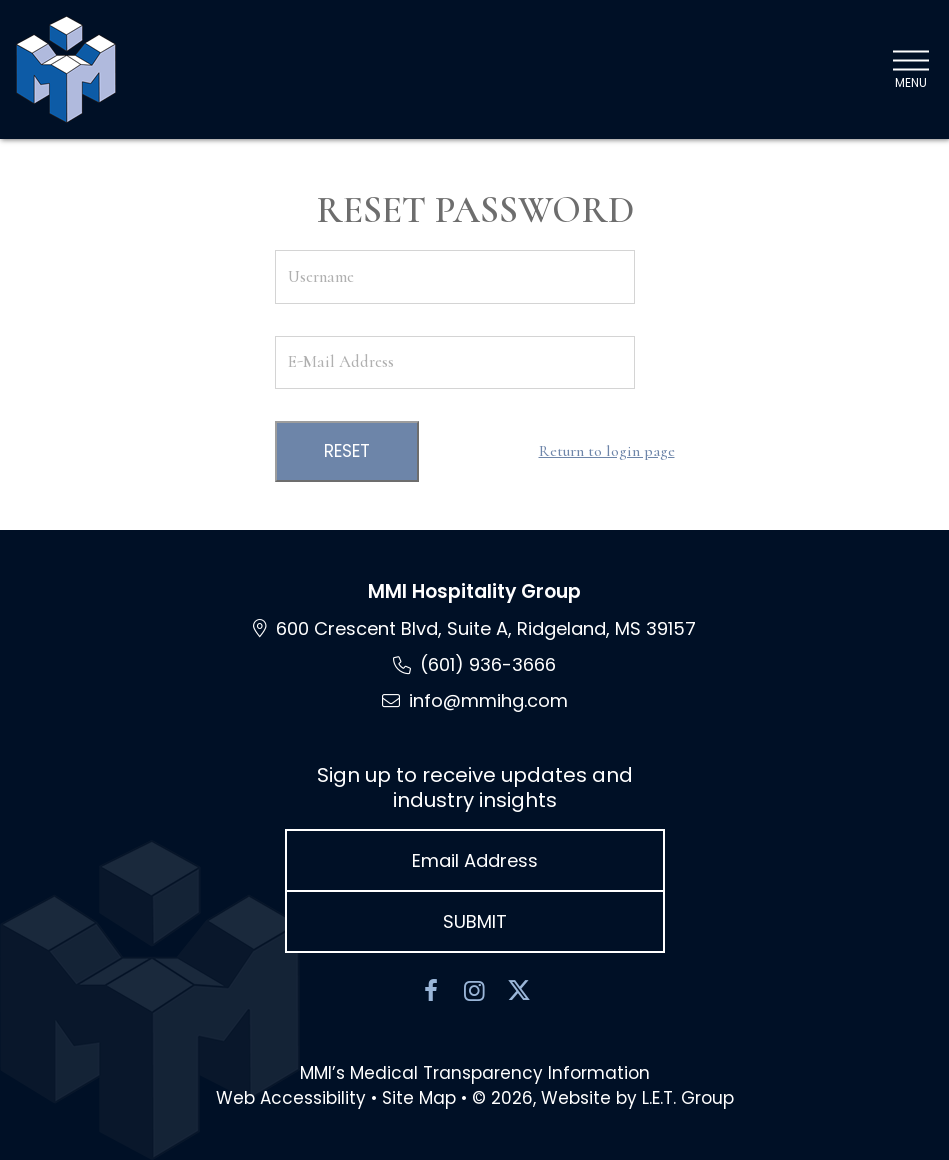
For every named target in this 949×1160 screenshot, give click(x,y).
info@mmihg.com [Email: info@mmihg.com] (488, 700)
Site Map (419, 1098)
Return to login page (607, 451)
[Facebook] (431, 991)
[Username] (455, 276)
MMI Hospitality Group (474, 591)
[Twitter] (519, 991)
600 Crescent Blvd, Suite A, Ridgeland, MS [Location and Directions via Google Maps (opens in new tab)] (486, 628)
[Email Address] (475, 860)
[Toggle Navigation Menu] (910, 69)
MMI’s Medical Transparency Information (475, 1073)
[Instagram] (475, 991)
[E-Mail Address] (455, 362)
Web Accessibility (291, 1098)
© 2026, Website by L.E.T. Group (603, 1098)
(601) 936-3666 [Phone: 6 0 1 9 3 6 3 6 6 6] (488, 664)
